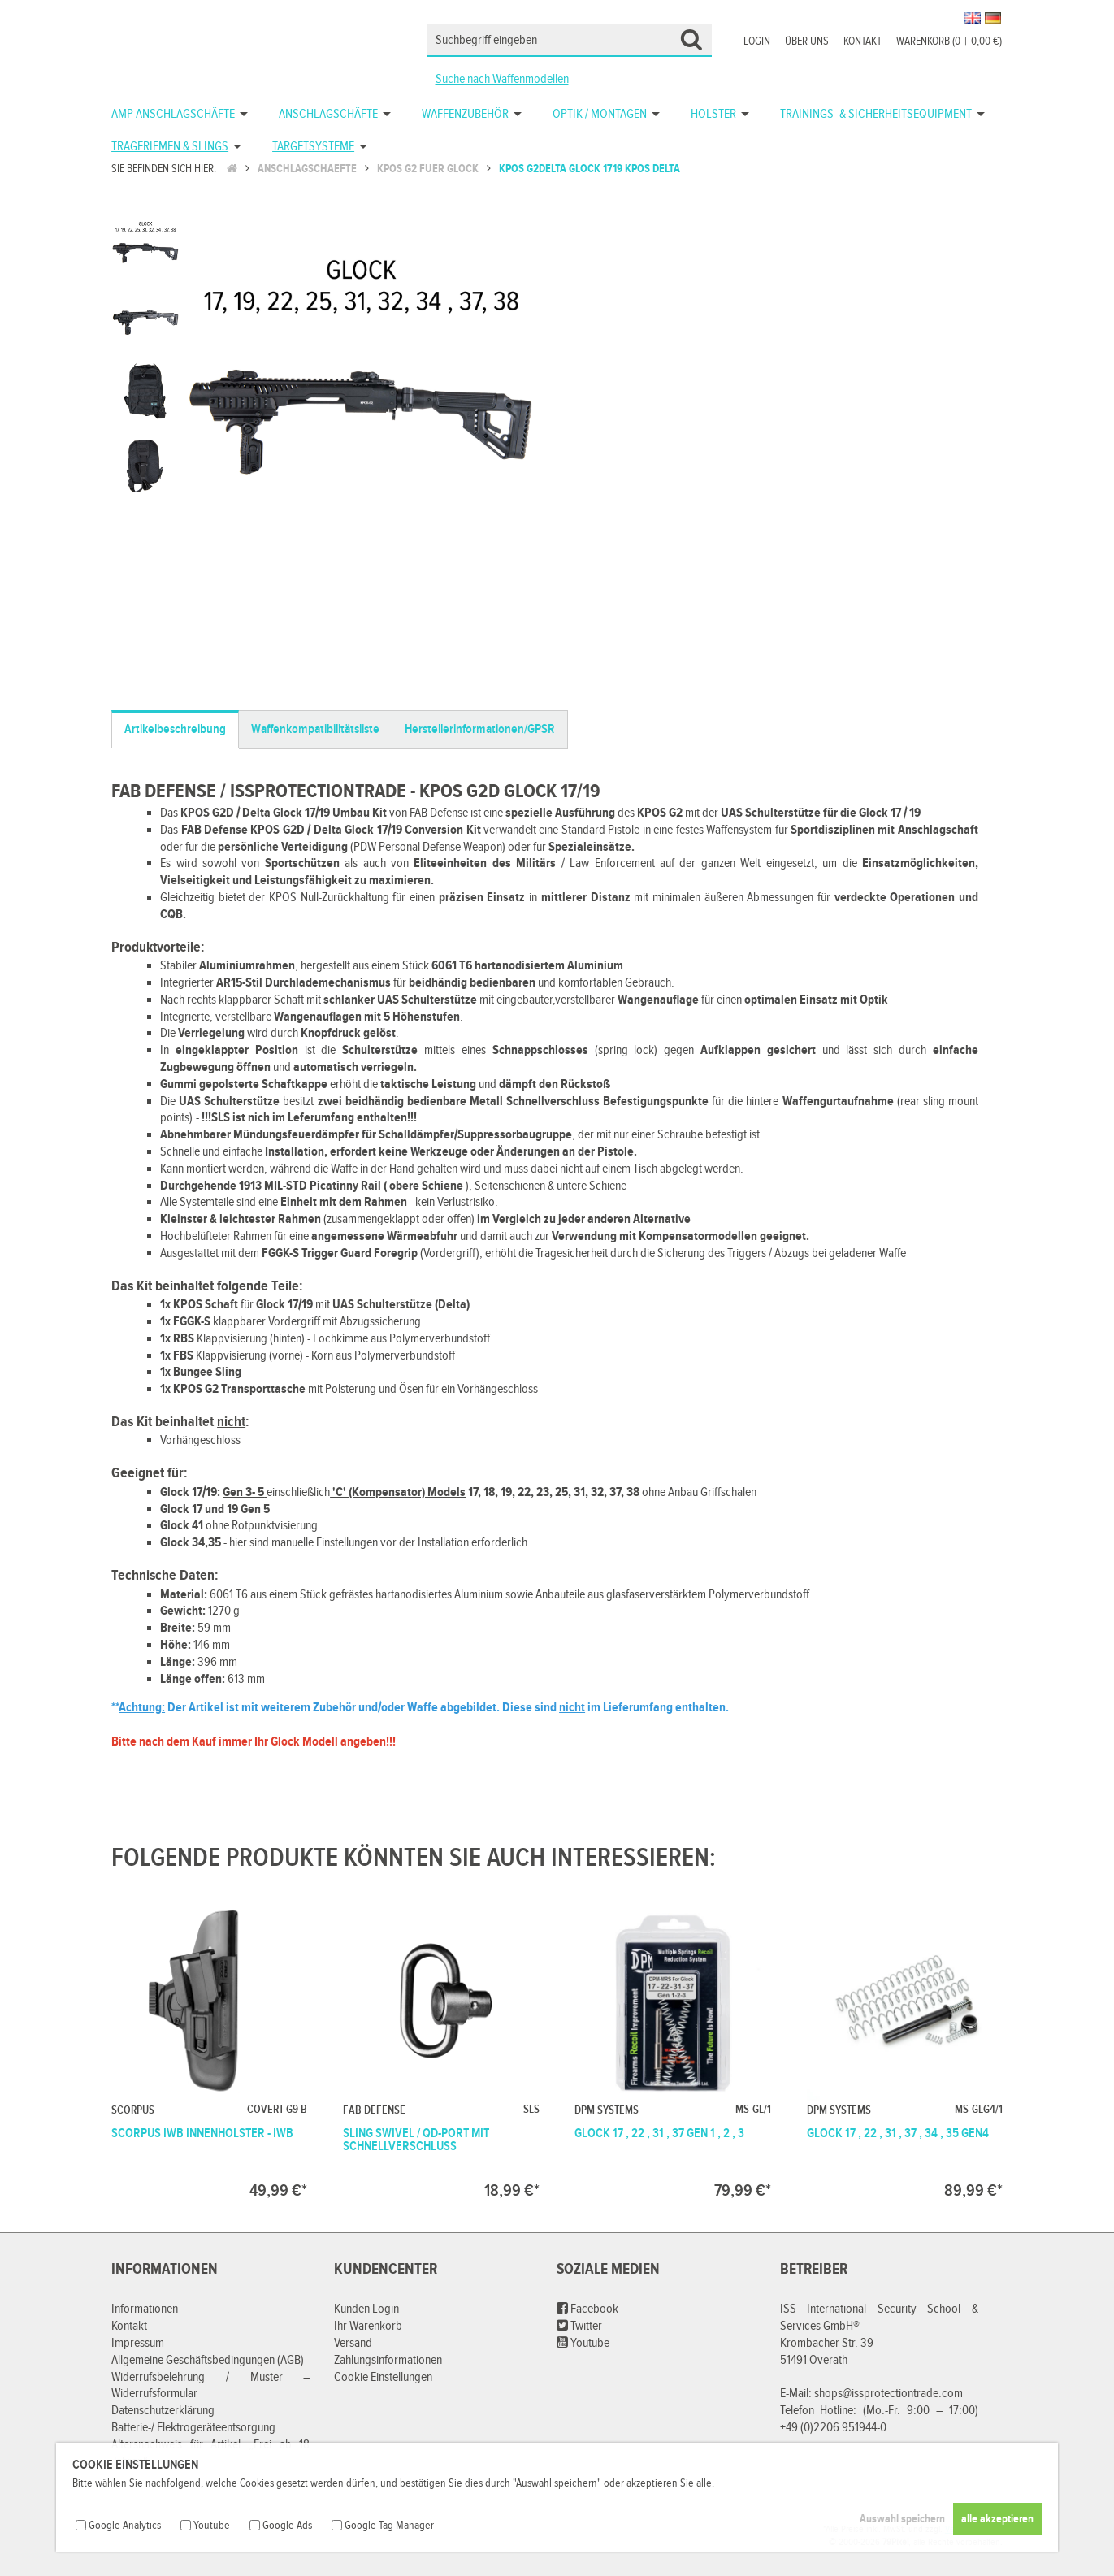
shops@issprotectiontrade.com (888, 2393)
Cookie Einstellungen (383, 2377)
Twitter (579, 2326)
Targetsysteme (313, 146)
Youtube (583, 2343)
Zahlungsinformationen (388, 2360)
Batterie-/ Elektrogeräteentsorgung (193, 2427)
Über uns (807, 41)
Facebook (587, 2309)
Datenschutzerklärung (163, 2410)
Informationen (144, 2309)
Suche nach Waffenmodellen (502, 79)
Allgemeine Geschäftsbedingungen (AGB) (207, 2360)
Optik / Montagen (600, 114)
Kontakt (862, 41)
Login (756, 41)
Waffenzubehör (465, 114)
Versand (353, 2343)
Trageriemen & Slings (169, 146)
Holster (713, 114)
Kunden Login (366, 2309)
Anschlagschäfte (328, 114)
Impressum (137, 2343)
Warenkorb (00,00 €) (949, 41)
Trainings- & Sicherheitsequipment (876, 114)
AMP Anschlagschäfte (173, 114)
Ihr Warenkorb (368, 2326)
